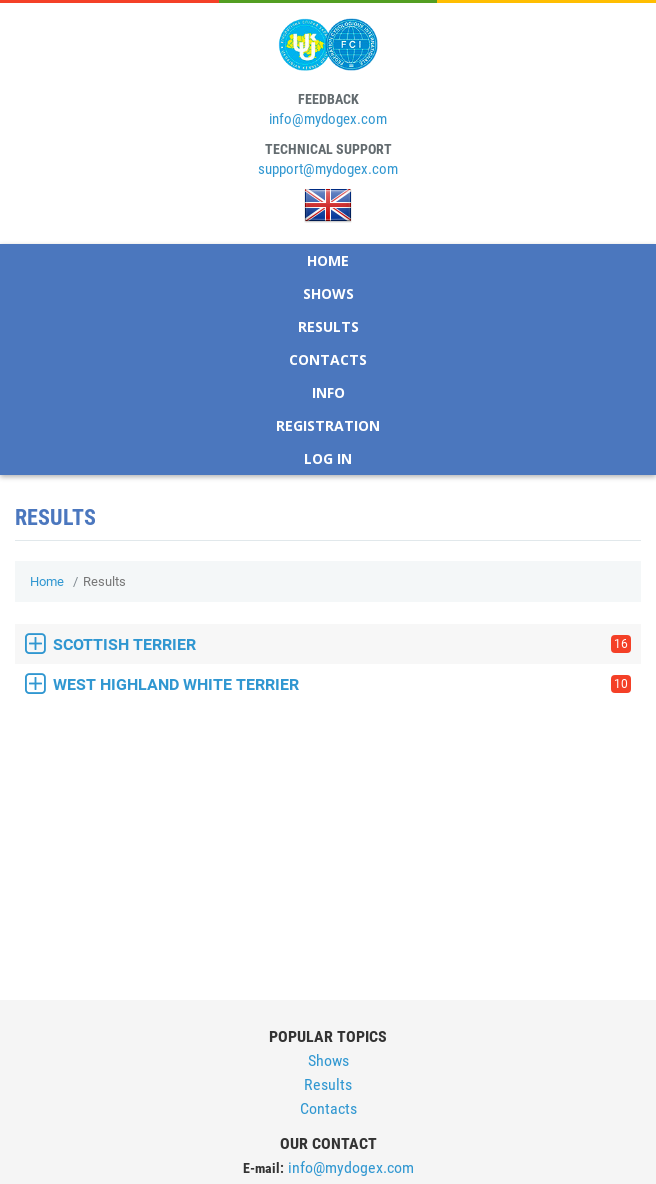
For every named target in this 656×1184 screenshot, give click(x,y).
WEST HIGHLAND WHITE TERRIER (342, 684)
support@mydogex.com (328, 169)
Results (328, 326)
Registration (328, 425)
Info (328, 392)
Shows (328, 293)
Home (328, 260)
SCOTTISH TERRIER (342, 644)
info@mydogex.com (328, 119)
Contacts (328, 359)
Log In (328, 458)
